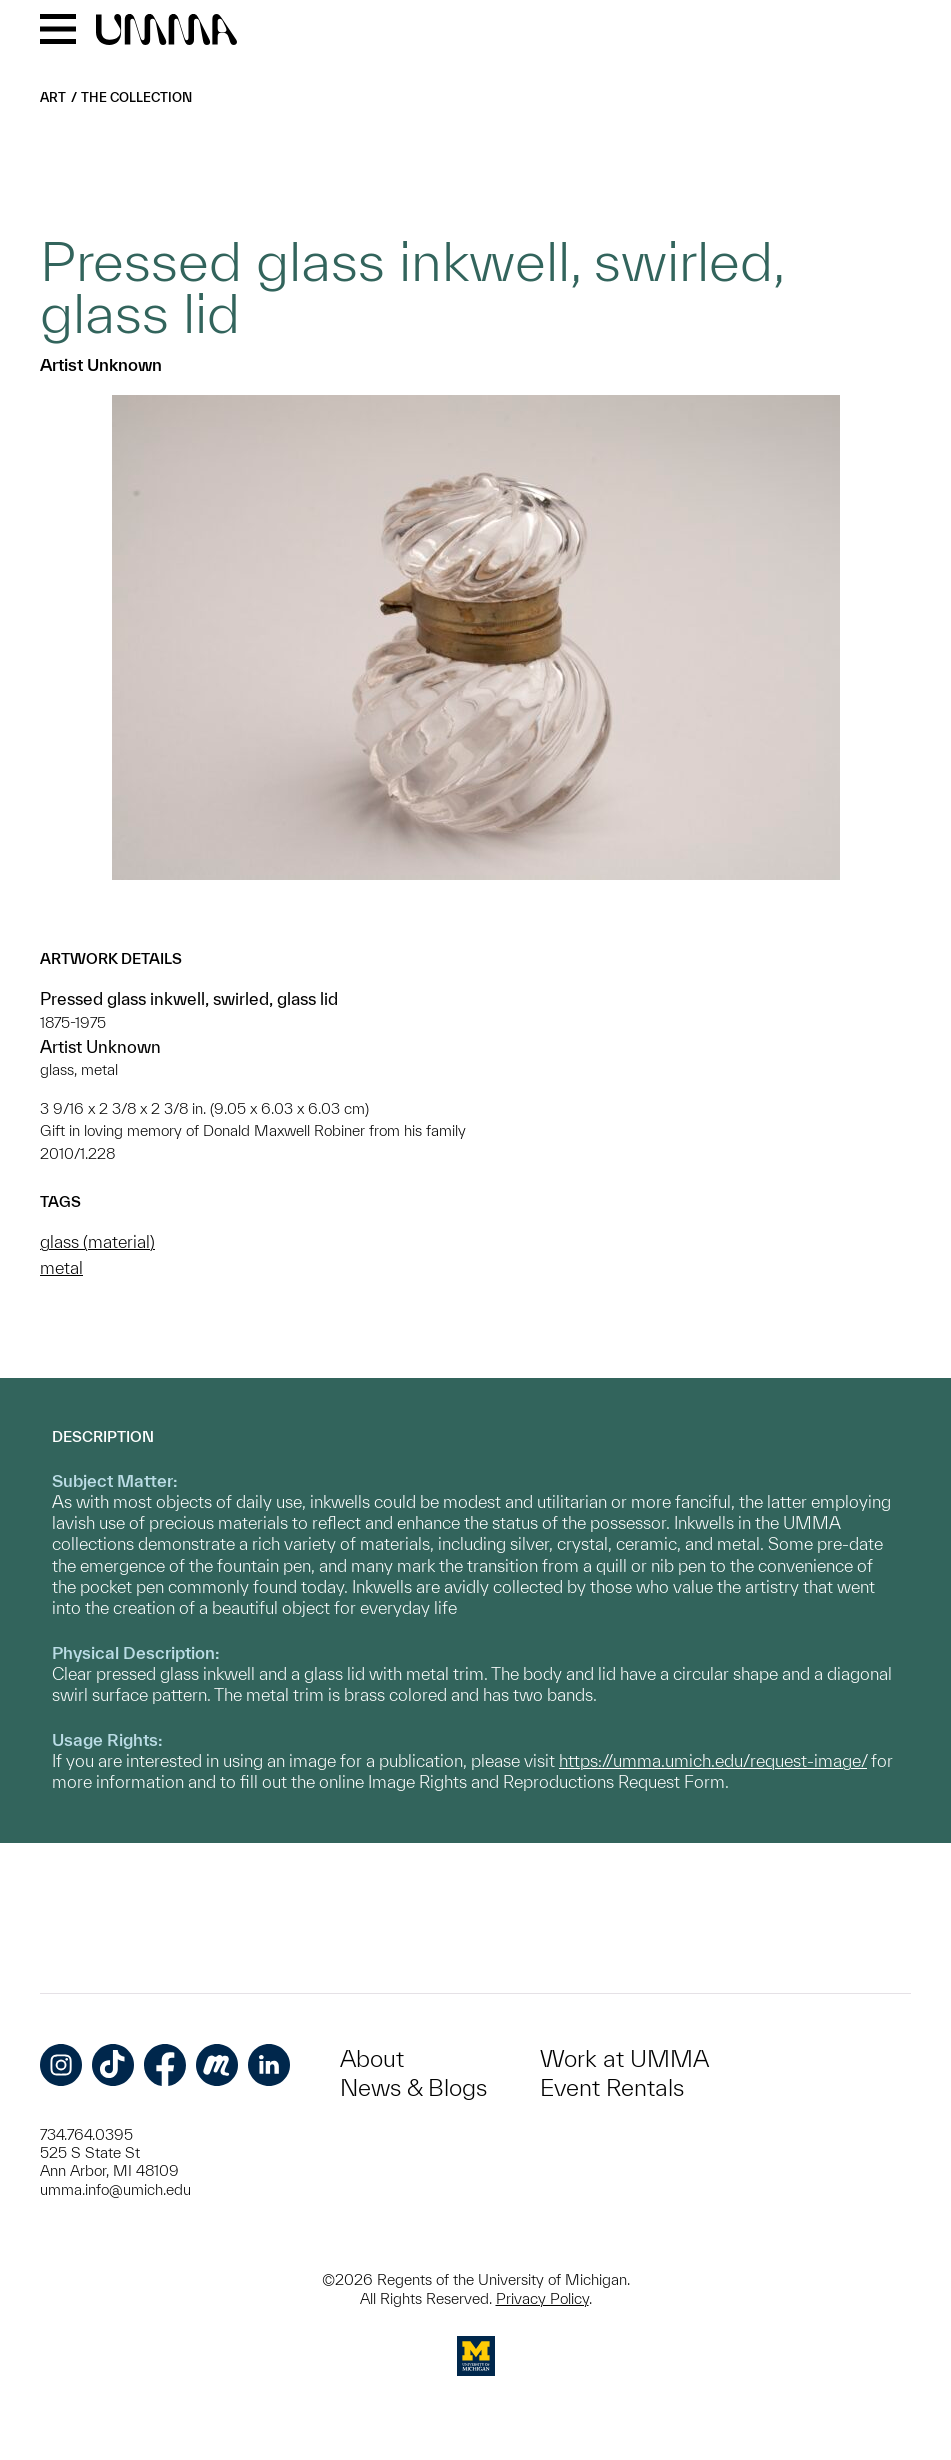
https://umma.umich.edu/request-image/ (713, 1760)
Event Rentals (612, 2087)
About (372, 2058)
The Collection (136, 97)
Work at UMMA (624, 2058)
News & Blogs (413, 2087)
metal (61, 1267)
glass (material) (97, 1241)
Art (53, 97)
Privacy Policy (542, 2298)
